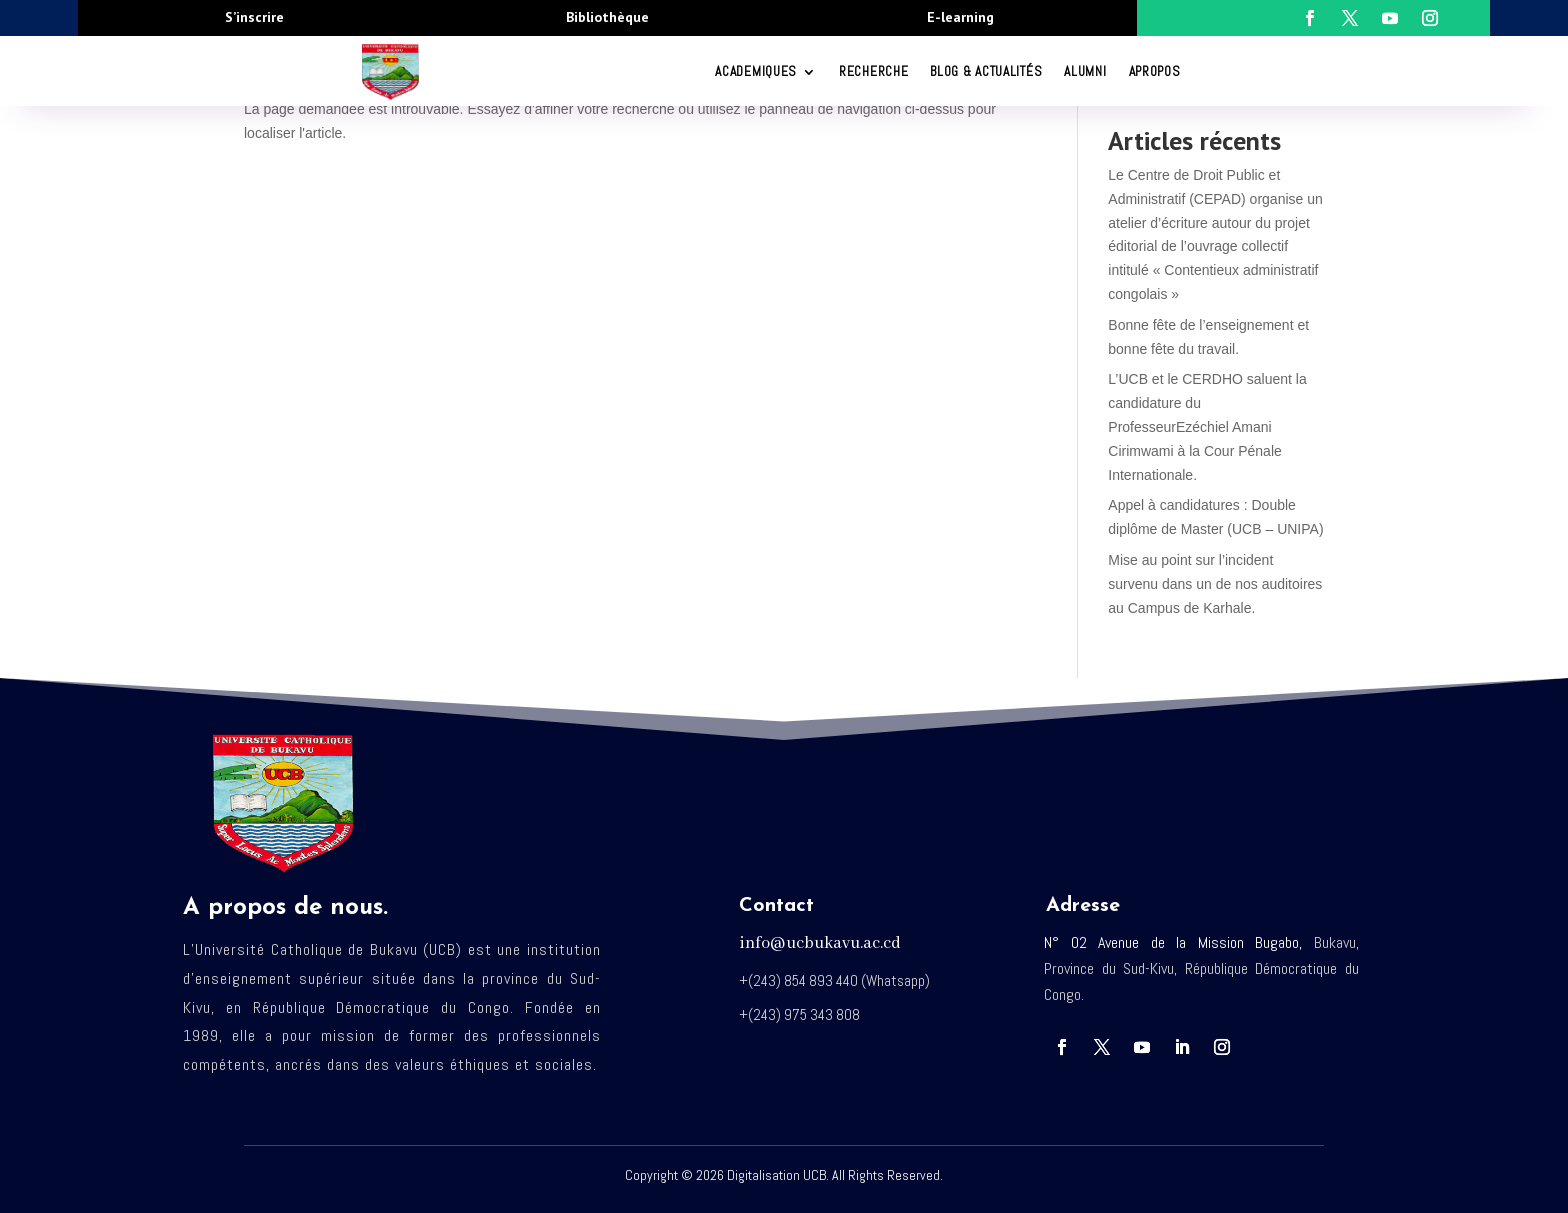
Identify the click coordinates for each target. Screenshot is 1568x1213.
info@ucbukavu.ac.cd (820, 943)
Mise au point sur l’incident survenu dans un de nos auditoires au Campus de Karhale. (1215, 584)
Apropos (1155, 71)
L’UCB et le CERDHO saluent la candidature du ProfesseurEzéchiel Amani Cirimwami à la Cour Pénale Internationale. (1207, 426)
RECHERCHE (873, 71)
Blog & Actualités (986, 71)
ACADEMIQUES (756, 71)
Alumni (1085, 71)
